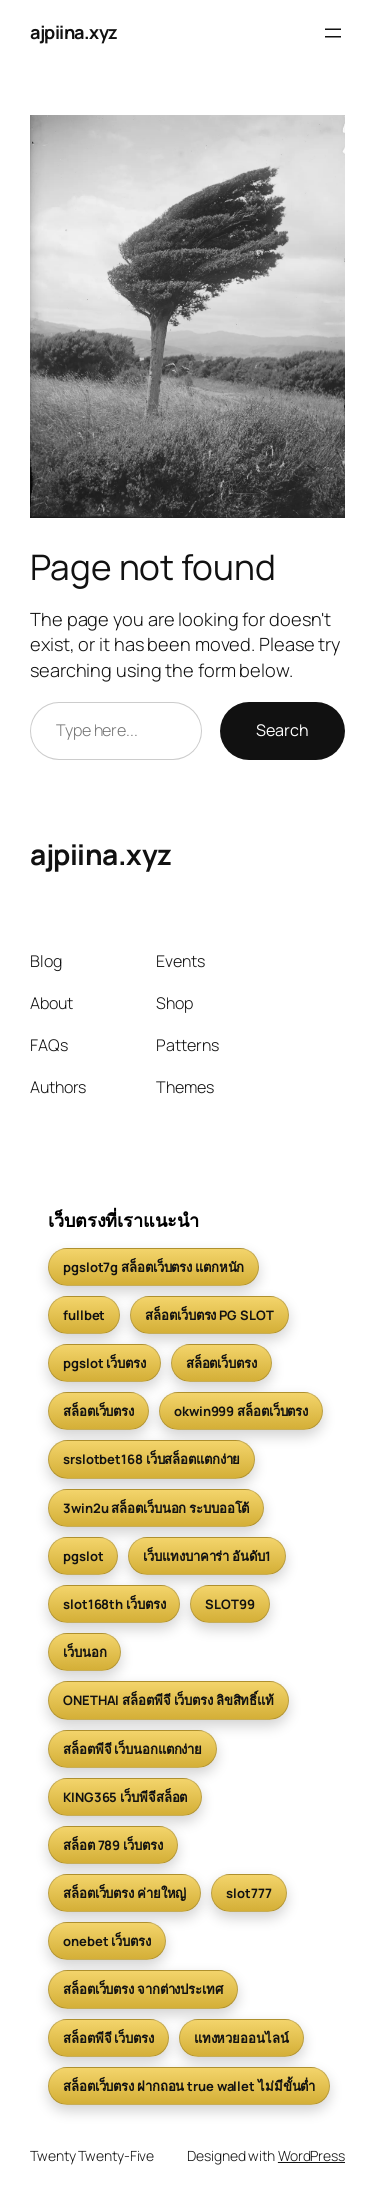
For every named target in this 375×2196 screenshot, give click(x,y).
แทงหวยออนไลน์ (241, 2038)
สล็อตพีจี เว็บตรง (108, 2038)
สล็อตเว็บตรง (221, 1363)
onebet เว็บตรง (107, 1941)
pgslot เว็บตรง (104, 1363)
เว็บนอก (84, 1652)
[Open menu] (333, 33)
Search (282, 730)
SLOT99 (229, 1604)
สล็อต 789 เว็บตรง (113, 1845)
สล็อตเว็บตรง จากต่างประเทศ (143, 1989)
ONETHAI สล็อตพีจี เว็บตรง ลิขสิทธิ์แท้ (168, 1700)
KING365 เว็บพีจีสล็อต (125, 1797)
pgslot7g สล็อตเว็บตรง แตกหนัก (153, 1267)
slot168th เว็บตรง (114, 1604)
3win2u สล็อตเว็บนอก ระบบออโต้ (156, 1508)
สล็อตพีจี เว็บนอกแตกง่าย (132, 1749)
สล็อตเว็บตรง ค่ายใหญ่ (124, 1893)
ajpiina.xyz (74, 32)
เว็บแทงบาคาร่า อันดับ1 (206, 1556)
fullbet (84, 1315)
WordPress (311, 2155)
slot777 (248, 1893)
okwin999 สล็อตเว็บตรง (241, 1411)
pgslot (83, 1556)
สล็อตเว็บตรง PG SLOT (209, 1315)
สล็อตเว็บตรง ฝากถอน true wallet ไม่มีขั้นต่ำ (189, 2086)
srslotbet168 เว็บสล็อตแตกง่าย (151, 1459)
